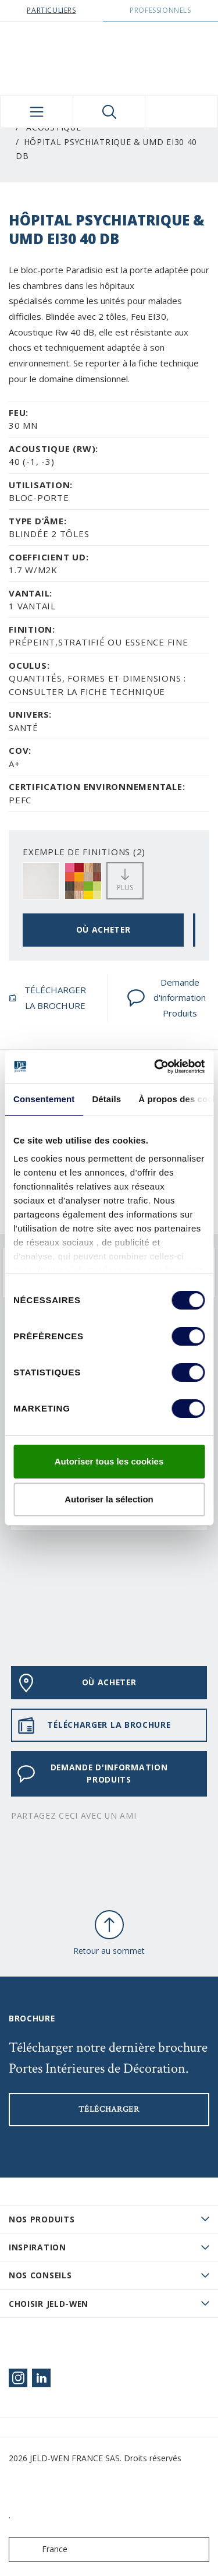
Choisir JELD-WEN (48, 2303)
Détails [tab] (106, 1099)
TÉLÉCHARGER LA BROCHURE (47, 997)
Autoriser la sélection (109, 1499)
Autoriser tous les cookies (109, 1461)
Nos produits (41, 2219)
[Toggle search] (109, 112)
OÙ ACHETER (103, 929)
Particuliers (51, 10)
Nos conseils (40, 2275)
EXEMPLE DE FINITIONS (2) (84, 852)
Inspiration (37, 2247)
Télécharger (109, 2109)
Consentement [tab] (43, 1099)
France (40, 2549)
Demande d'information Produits (166, 997)
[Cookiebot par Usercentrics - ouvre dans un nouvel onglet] (155, 1066)
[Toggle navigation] (36, 112)
